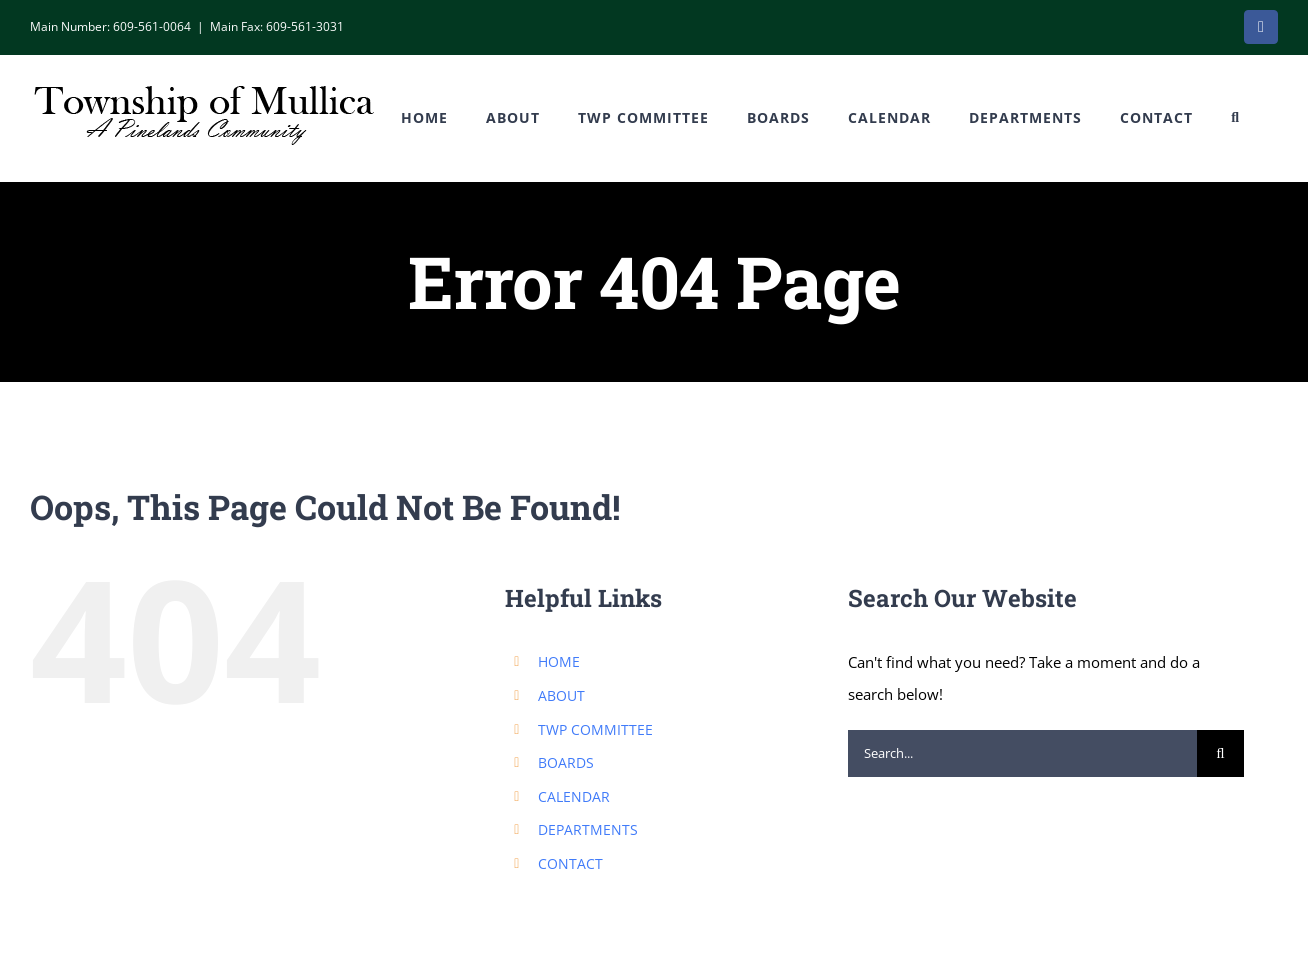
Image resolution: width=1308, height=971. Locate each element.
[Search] (1220, 753)
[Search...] (1022, 753)
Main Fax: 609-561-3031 (277, 26)
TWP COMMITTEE (595, 729)
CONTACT (570, 863)
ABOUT (561, 695)
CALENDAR (574, 796)
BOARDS (566, 762)
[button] (1235, 118)
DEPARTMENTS (588, 829)
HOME (559, 661)
